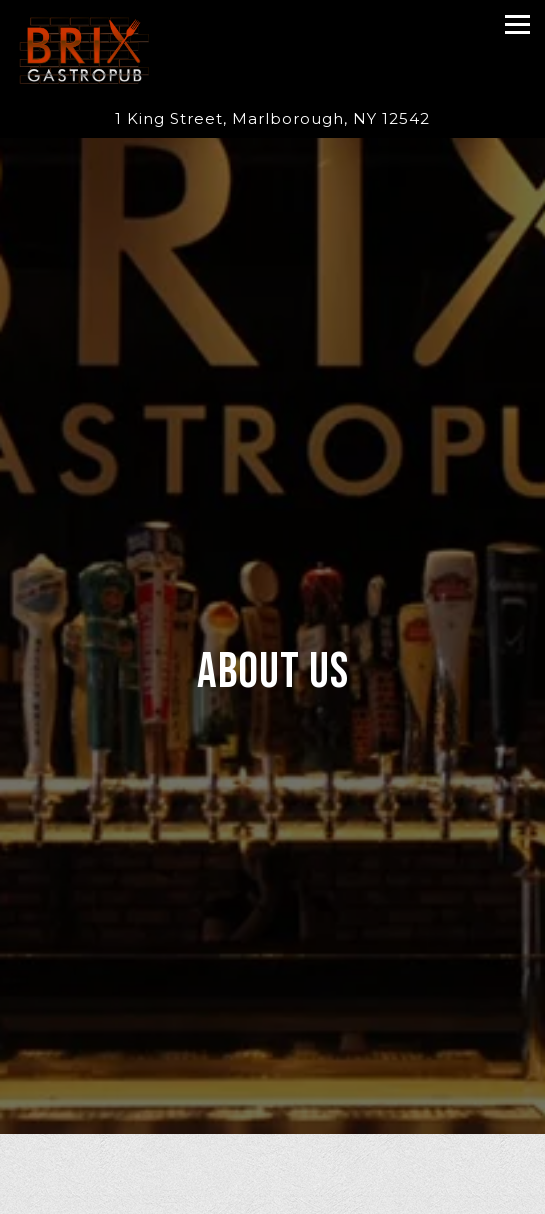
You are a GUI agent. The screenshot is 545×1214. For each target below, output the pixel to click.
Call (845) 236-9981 (272, 1195)
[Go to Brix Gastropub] (272, 119)
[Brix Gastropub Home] (84, 50)
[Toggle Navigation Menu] (517, 24)
